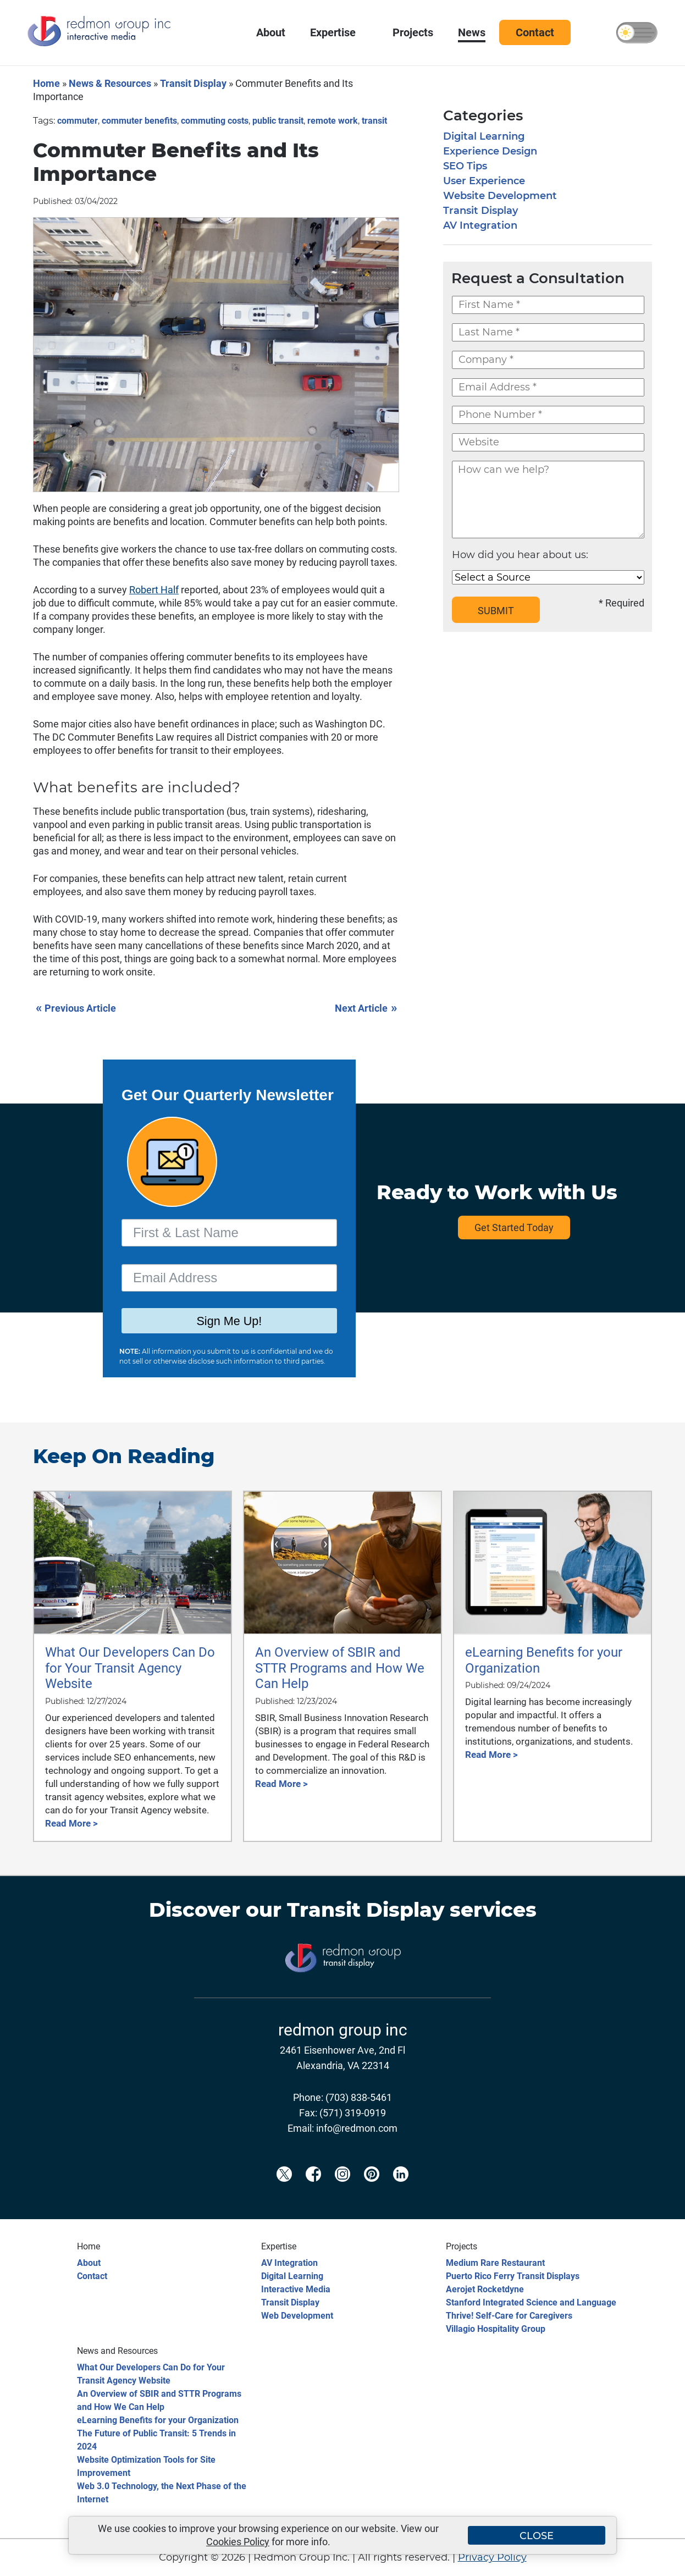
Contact (92, 2276)
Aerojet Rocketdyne (485, 2289)
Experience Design (490, 151)
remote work (332, 120)
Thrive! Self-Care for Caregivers (509, 2315)
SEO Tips (465, 166)
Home (46, 83)
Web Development (297, 2315)
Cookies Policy (237, 2541)
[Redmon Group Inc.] (98, 44)
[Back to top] (657, 2560)
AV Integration (480, 225)
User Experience (484, 181)
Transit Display (193, 83)
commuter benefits (139, 120)
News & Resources (110, 83)
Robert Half (154, 589)
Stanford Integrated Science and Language (531, 2302)
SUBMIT (496, 610)
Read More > (71, 1823)
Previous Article (76, 1008)
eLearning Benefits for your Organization (158, 2420)
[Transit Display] (342, 1990)
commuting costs (214, 120)
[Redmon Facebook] (313, 2192)
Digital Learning (483, 136)
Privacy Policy (492, 2557)
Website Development (500, 196)
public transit (277, 120)
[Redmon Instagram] (342, 2192)
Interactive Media (295, 2289)
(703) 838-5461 (358, 2097)
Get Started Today (514, 1227)
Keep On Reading (123, 1456)
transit (374, 120)
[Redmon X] (284, 2192)
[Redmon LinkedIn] (401, 2192)
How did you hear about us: (520, 555)
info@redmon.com (356, 2128)
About (89, 2263)
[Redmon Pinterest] (371, 2192)
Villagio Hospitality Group (495, 2329)
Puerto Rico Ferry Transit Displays (512, 2276)
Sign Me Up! (229, 1321)
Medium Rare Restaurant (495, 2263)
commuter (77, 120)
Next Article (367, 1008)
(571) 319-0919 (352, 2113)
